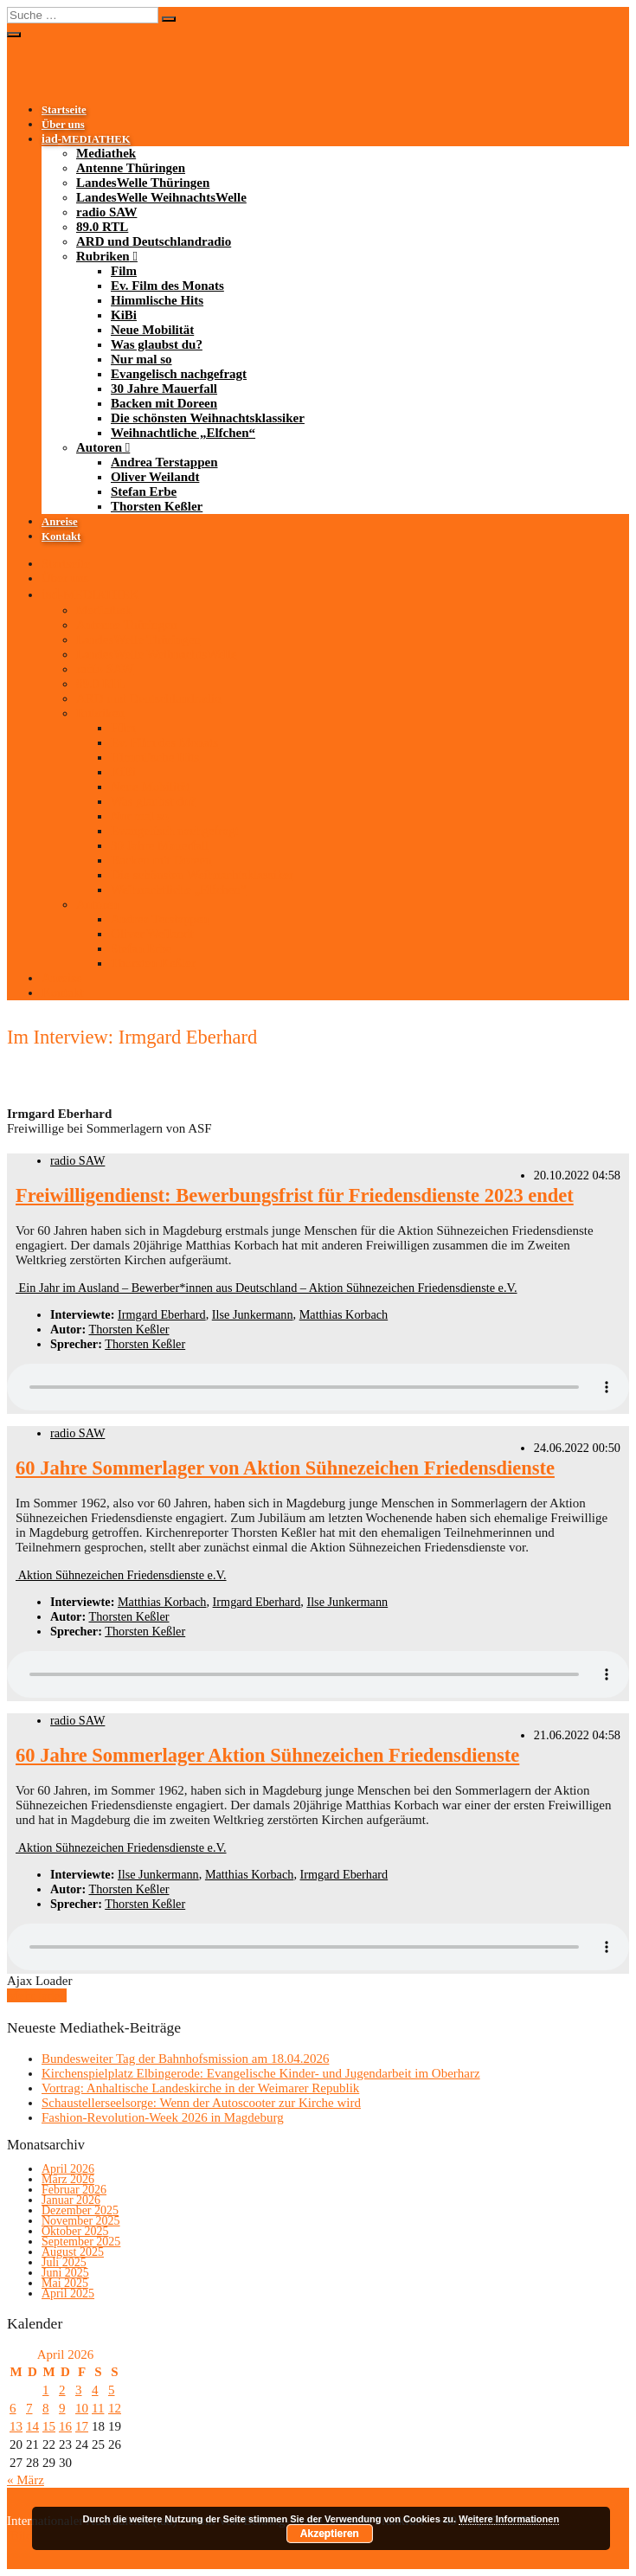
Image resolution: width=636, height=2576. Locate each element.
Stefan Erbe (144, 491)
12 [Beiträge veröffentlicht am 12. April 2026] (114, 2408)
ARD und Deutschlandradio (153, 241)
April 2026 (68, 2168)
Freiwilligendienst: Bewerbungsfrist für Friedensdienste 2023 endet (295, 1195)
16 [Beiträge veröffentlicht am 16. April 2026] (65, 2426)
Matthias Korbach (344, 1314)
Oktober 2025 (75, 2231)
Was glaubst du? (156, 344)
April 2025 (68, 2293)
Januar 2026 (71, 2200)
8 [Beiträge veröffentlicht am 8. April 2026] (45, 2408)
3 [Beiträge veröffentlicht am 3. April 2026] (78, 2390)
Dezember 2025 (80, 2210)
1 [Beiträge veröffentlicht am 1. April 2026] (45, 2390)
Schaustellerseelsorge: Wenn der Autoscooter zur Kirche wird (201, 2103)
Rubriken (103, 256)
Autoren (99, 447)
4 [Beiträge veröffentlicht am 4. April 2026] (95, 2390)
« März (25, 2480)
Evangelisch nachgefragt (179, 374)
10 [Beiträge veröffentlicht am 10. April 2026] (81, 2408)
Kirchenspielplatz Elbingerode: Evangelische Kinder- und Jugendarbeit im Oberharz (261, 2073)
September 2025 (81, 2241)
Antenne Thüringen (130, 168)
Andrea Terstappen (164, 462)
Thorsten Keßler (156, 506)
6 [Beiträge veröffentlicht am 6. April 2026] (13, 2408)
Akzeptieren (329, 2534)
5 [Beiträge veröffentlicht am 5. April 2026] (111, 2390)
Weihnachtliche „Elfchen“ (183, 433)
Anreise (60, 522)
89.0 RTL (102, 227)
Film (124, 271)
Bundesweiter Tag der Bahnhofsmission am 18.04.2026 (185, 2058)
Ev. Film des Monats (167, 285)
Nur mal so (141, 359)
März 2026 (68, 2179)
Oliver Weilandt (155, 477)
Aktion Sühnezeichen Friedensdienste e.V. (121, 1575)
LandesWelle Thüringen (142, 183)
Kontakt (61, 536)
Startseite (64, 110)
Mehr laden (37, 1995)
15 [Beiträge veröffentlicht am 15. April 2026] (48, 2426)
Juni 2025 (65, 2272)
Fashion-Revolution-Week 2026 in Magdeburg (163, 2117)
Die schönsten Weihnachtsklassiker (208, 418)
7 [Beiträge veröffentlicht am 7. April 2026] (29, 2408)
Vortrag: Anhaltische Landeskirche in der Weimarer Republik (200, 2088)
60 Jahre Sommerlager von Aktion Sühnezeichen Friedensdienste (285, 1468)
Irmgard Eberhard (162, 1314)
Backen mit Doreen (164, 403)
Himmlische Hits (157, 300)
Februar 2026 (74, 2189)
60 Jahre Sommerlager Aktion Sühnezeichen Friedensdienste (267, 1755)
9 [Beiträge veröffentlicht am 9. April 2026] (62, 2408)
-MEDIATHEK (86, 139)
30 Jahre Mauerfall (164, 388)
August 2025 (73, 2251)
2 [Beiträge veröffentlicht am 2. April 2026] (62, 2390)
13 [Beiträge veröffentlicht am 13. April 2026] (16, 2426)
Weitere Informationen (509, 2519)
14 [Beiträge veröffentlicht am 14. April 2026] (32, 2426)
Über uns (63, 125)
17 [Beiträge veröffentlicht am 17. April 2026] (81, 2426)
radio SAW (106, 212)
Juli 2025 (64, 2262)
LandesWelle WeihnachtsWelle (161, 197)
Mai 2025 (65, 2283)
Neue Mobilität (152, 330)
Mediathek (106, 153)
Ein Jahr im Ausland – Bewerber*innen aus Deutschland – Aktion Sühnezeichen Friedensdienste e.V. (266, 1287)
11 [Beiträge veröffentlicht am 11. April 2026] (98, 2408)
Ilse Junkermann (252, 1314)
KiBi (124, 315)
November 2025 (81, 2220)
